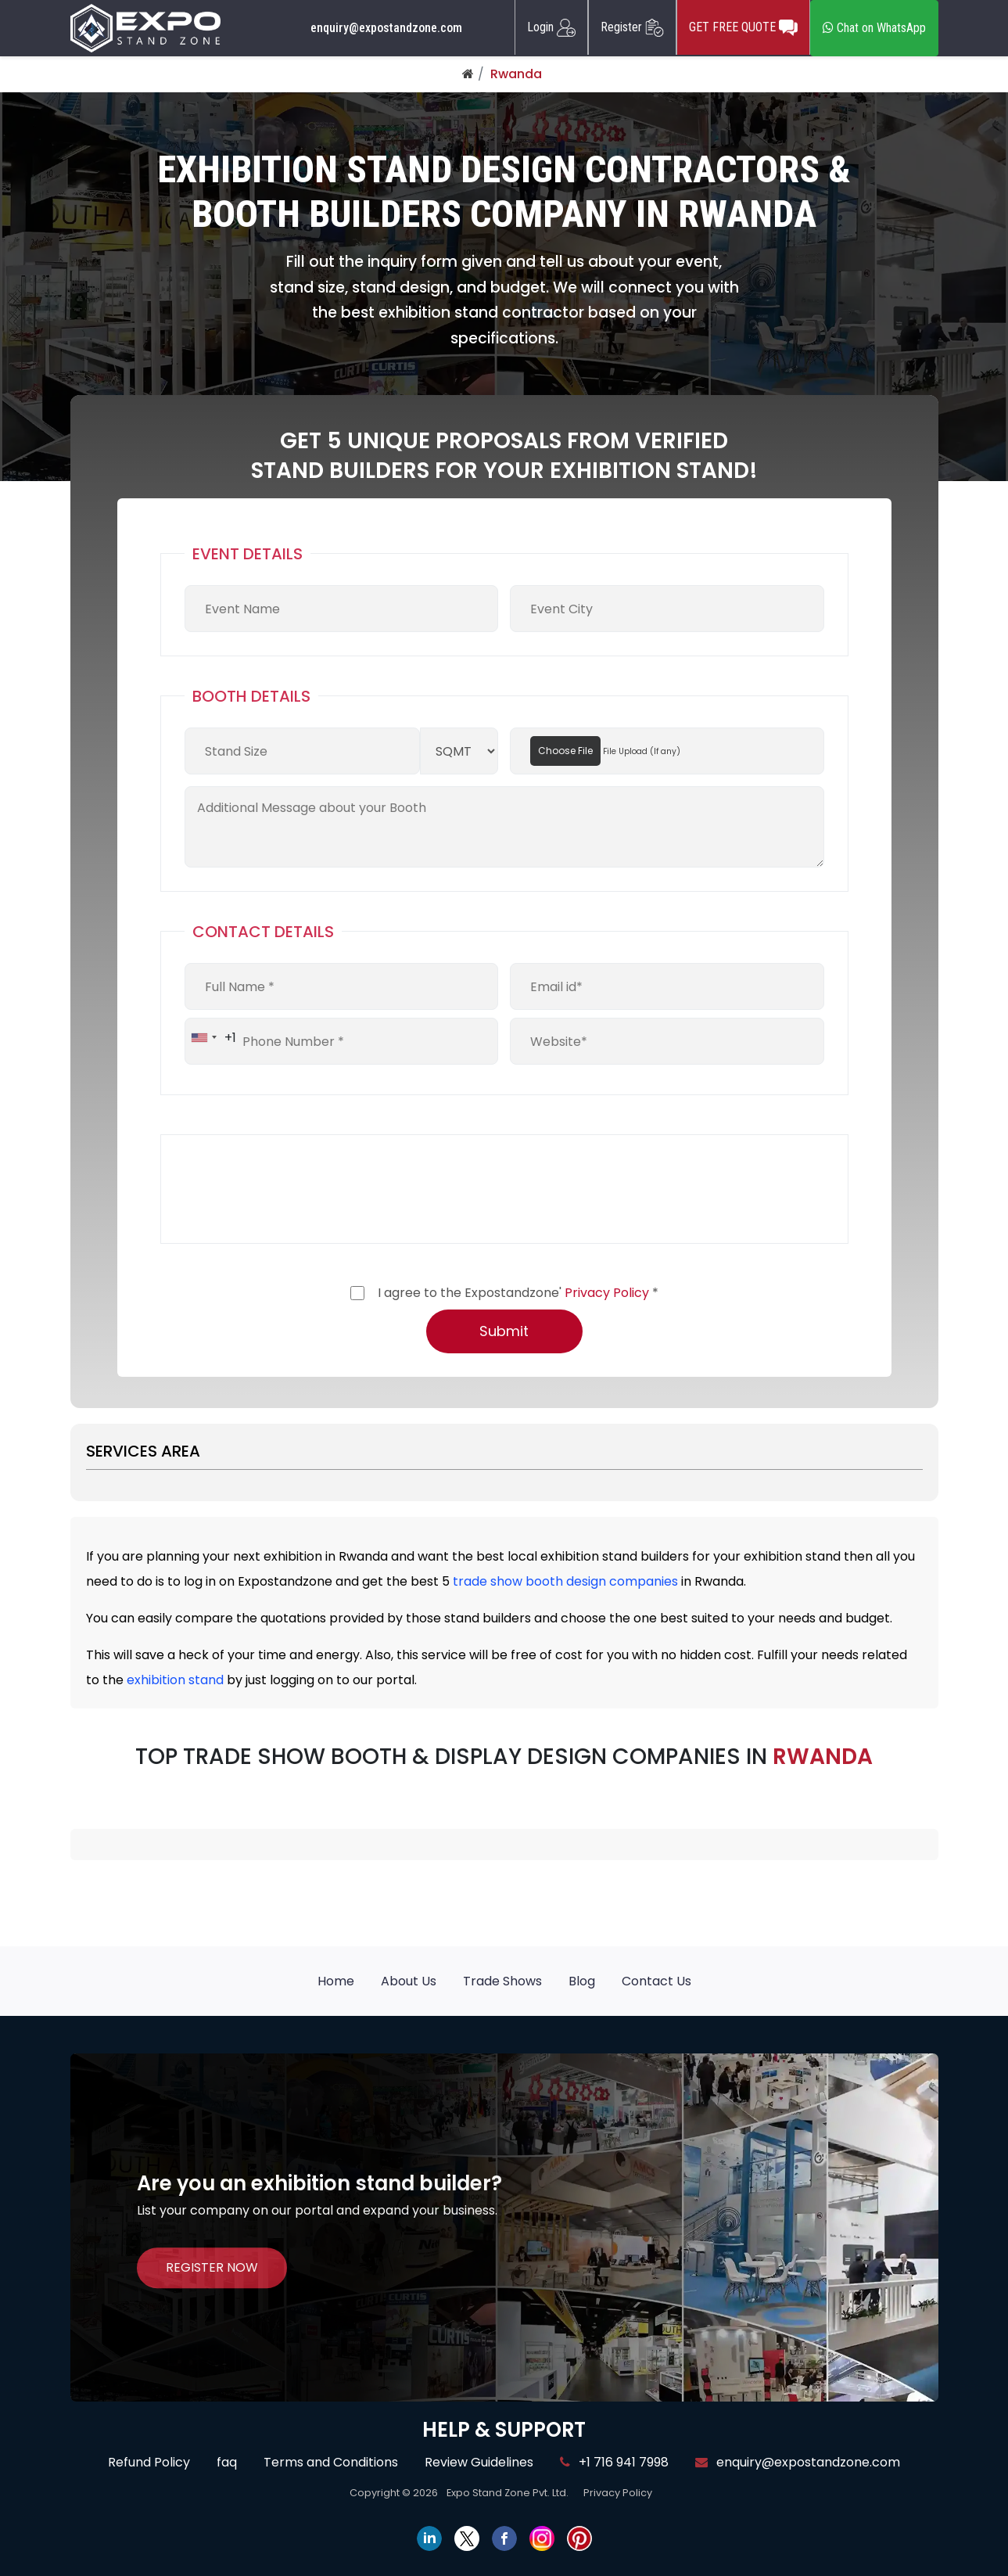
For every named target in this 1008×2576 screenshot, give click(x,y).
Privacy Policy (607, 1293)
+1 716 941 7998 (614, 2462)
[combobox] (210, 1037)
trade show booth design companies (565, 1581)
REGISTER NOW (212, 2267)
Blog (582, 1981)
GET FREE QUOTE (743, 27)
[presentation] (303, 1189)
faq (227, 2462)
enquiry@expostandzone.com (386, 28)
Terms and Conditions (331, 2462)
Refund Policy (149, 2462)
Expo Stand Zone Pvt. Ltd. (508, 2492)
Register (632, 27)
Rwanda (516, 74)
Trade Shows (502, 1981)
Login (551, 27)
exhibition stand (175, 1680)
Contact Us (656, 1981)
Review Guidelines (479, 2462)
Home (335, 1981)
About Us (408, 1981)
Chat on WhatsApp (874, 27)
